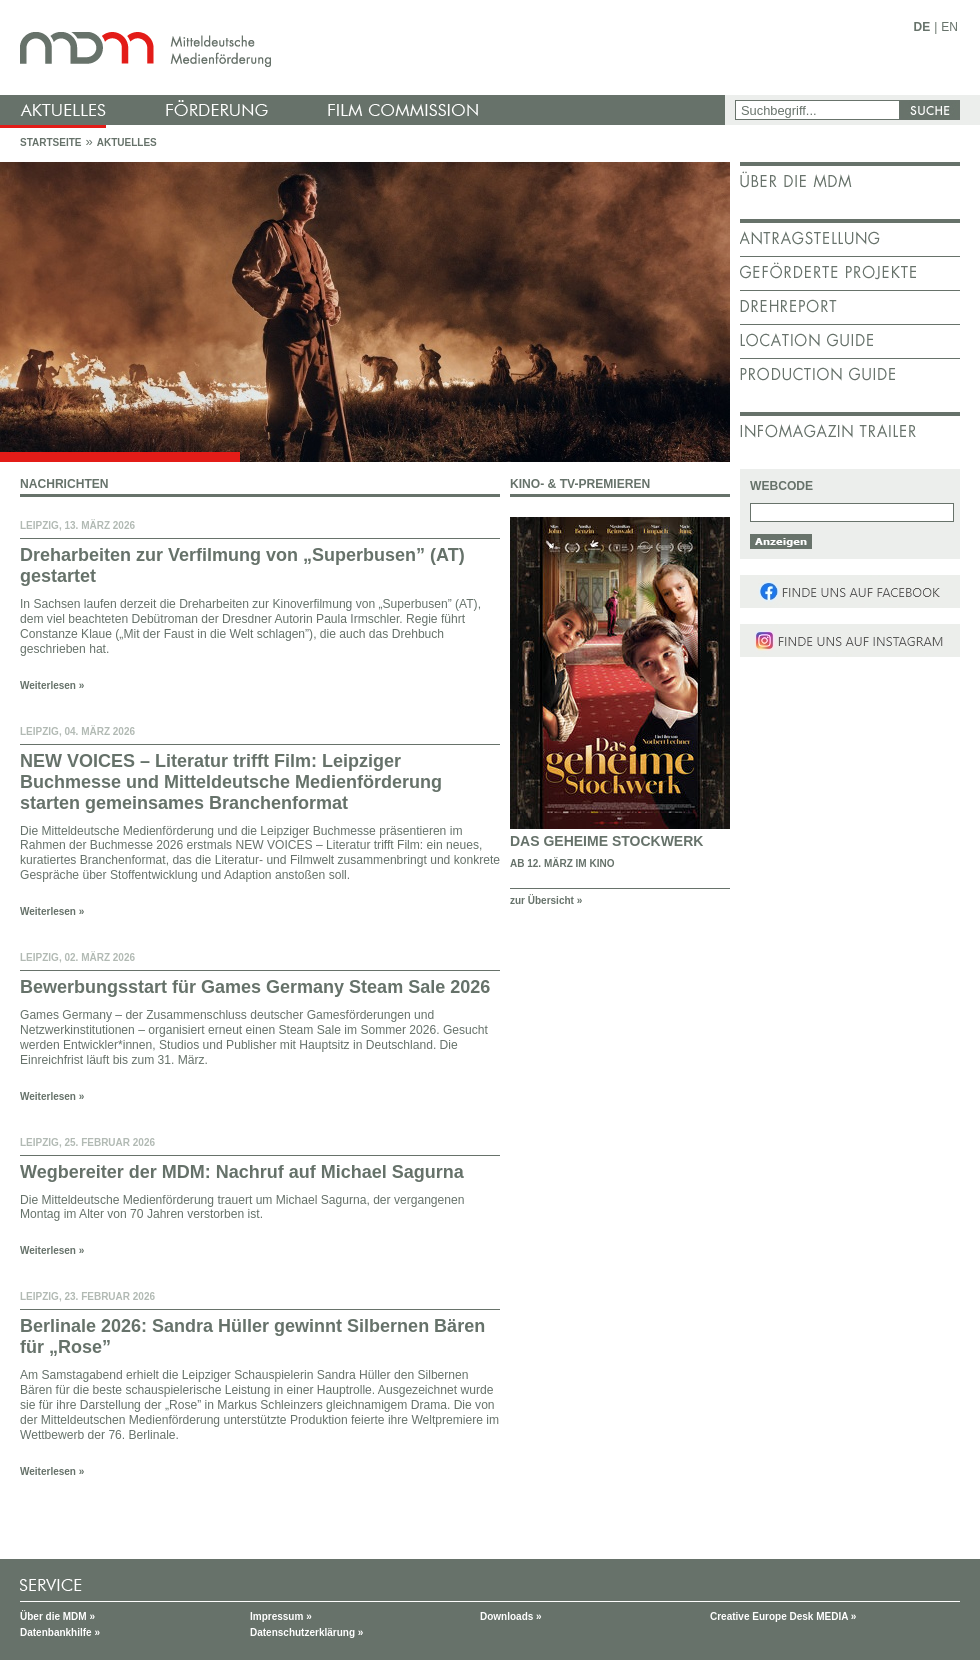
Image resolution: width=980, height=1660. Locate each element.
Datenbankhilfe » (60, 1632)
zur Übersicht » (546, 900)
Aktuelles (127, 142)
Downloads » (511, 1616)
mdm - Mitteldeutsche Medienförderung (365, 47)
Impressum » (281, 1616)
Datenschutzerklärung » (306, 1632)
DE (922, 27)
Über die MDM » (57, 1616)
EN (949, 27)
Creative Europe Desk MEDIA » (783, 1616)
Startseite (50, 142)
